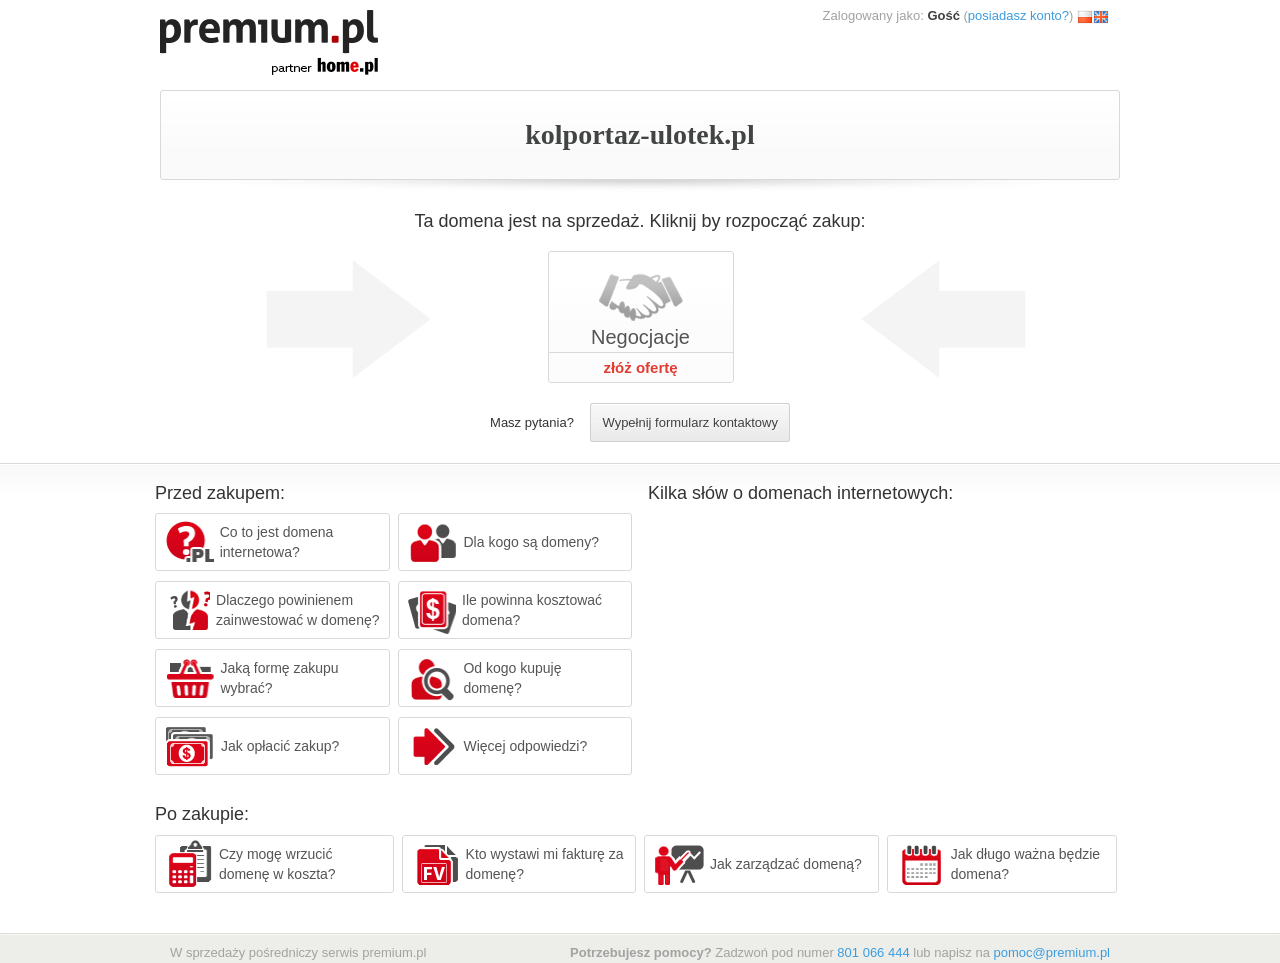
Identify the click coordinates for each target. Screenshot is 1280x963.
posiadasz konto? (1018, 15)
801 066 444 (873, 952)
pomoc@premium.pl (1051, 952)
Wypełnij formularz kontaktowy (689, 422)
